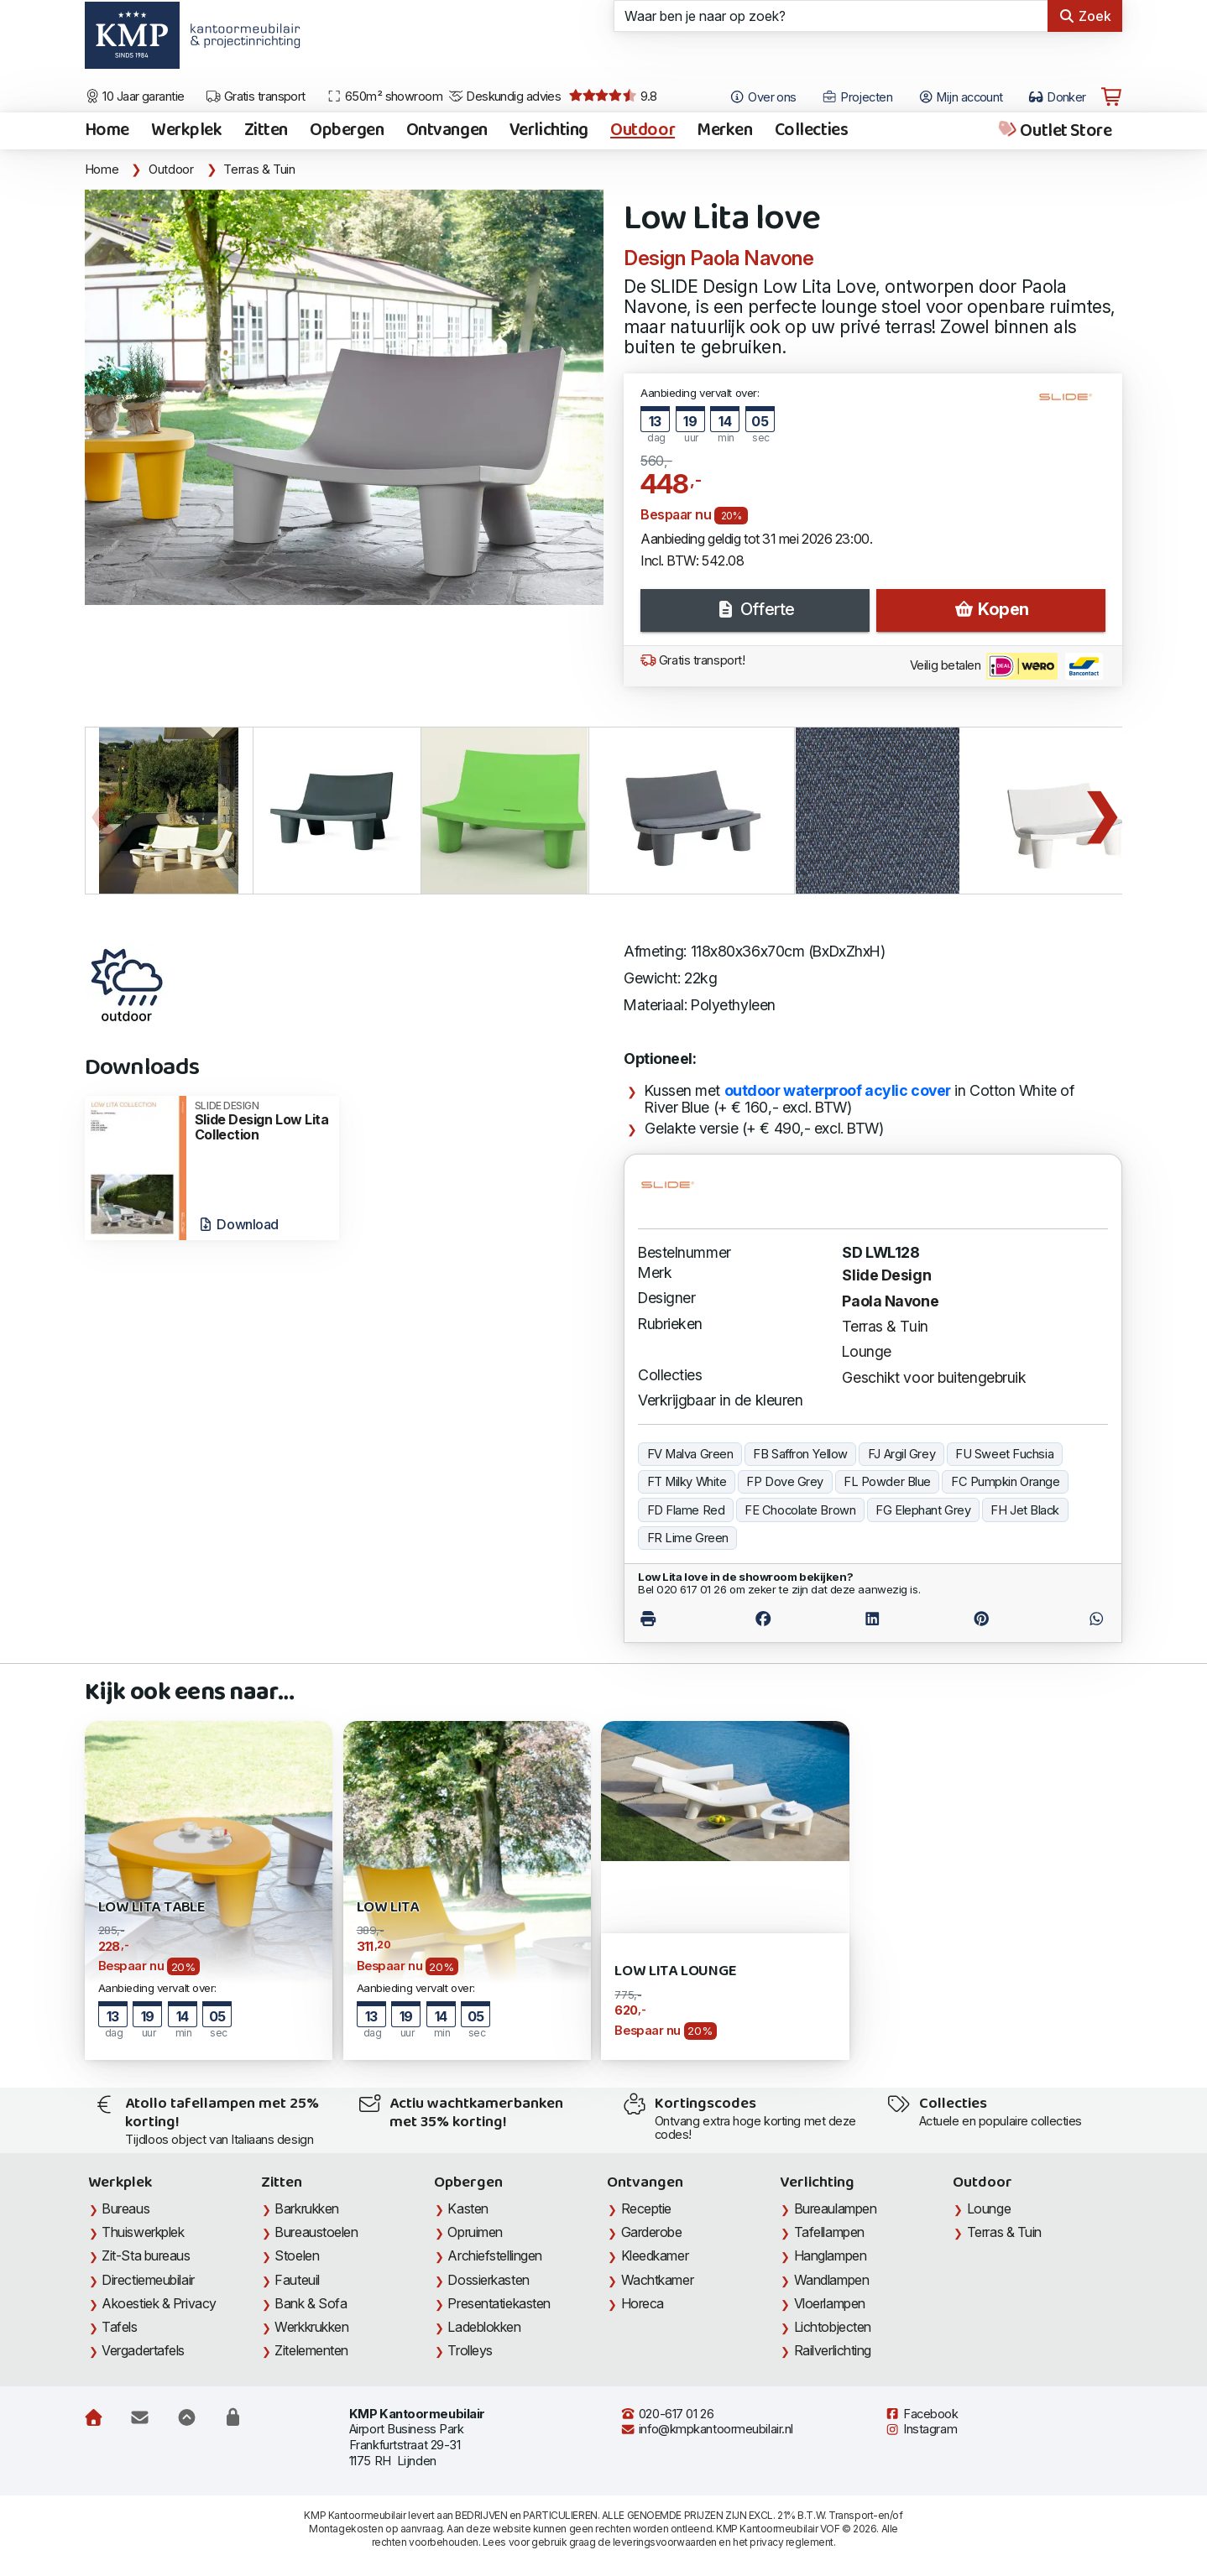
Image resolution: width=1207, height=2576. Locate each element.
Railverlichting (832, 2350)
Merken (724, 131)
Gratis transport (256, 96)
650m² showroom (384, 96)
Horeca (642, 2303)
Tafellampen (829, 2232)
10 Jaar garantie (135, 96)
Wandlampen (832, 2279)
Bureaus (125, 2208)
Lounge (866, 1351)
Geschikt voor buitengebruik (934, 1377)
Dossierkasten (488, 2279)
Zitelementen (311, 2350)
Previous (106, 811)
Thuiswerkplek (143, 2232)
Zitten (266, 131)
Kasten (467, 2208)
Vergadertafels (143, 2350)
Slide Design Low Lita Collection (262, 1121)
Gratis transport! (692, 660)
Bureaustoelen (316, 2232)
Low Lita (388, 1908)
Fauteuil (296, 2279)
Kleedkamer (655, 2255)
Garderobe (651, 2232)
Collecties (812, 131)
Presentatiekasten (498, 2303)
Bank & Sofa (310, 2303)
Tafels (119, 2326)
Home (107, 131)
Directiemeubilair (148, 2279)
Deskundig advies (505, 96)
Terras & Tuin (259, 169)
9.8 (613, 96)
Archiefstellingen (494, 2255)
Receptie (646, 2208)
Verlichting (548, 131)
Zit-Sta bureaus (146, 2255)
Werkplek (186, 131)
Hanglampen (830, 2255)
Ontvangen (447, 131)
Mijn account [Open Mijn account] (960, 97)
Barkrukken (306, 2208)
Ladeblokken (483, 2326)
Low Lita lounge (675, 1971)
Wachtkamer (657, 2279)
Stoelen (296, 2255)
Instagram (921, 2429)
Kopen (991, 609)
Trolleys (469, 2350)
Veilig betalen (1007, 666)
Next (1101, 811)
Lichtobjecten (832, 2326)
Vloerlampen (829, 2303)
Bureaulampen (835, 2208)
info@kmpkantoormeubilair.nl (706, 2429)
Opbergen (347, 131)
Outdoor (642, 131)
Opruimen (474, 2232)
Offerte (754, 609)
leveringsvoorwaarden (665, 2542)
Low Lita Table (152, 1908)
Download (238, 1224)
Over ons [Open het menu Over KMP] (762, 97)
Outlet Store (1053, 131)
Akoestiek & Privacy (159, 2303)
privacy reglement (791, 2542)
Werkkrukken (311, 2326)
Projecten (857, 97)
